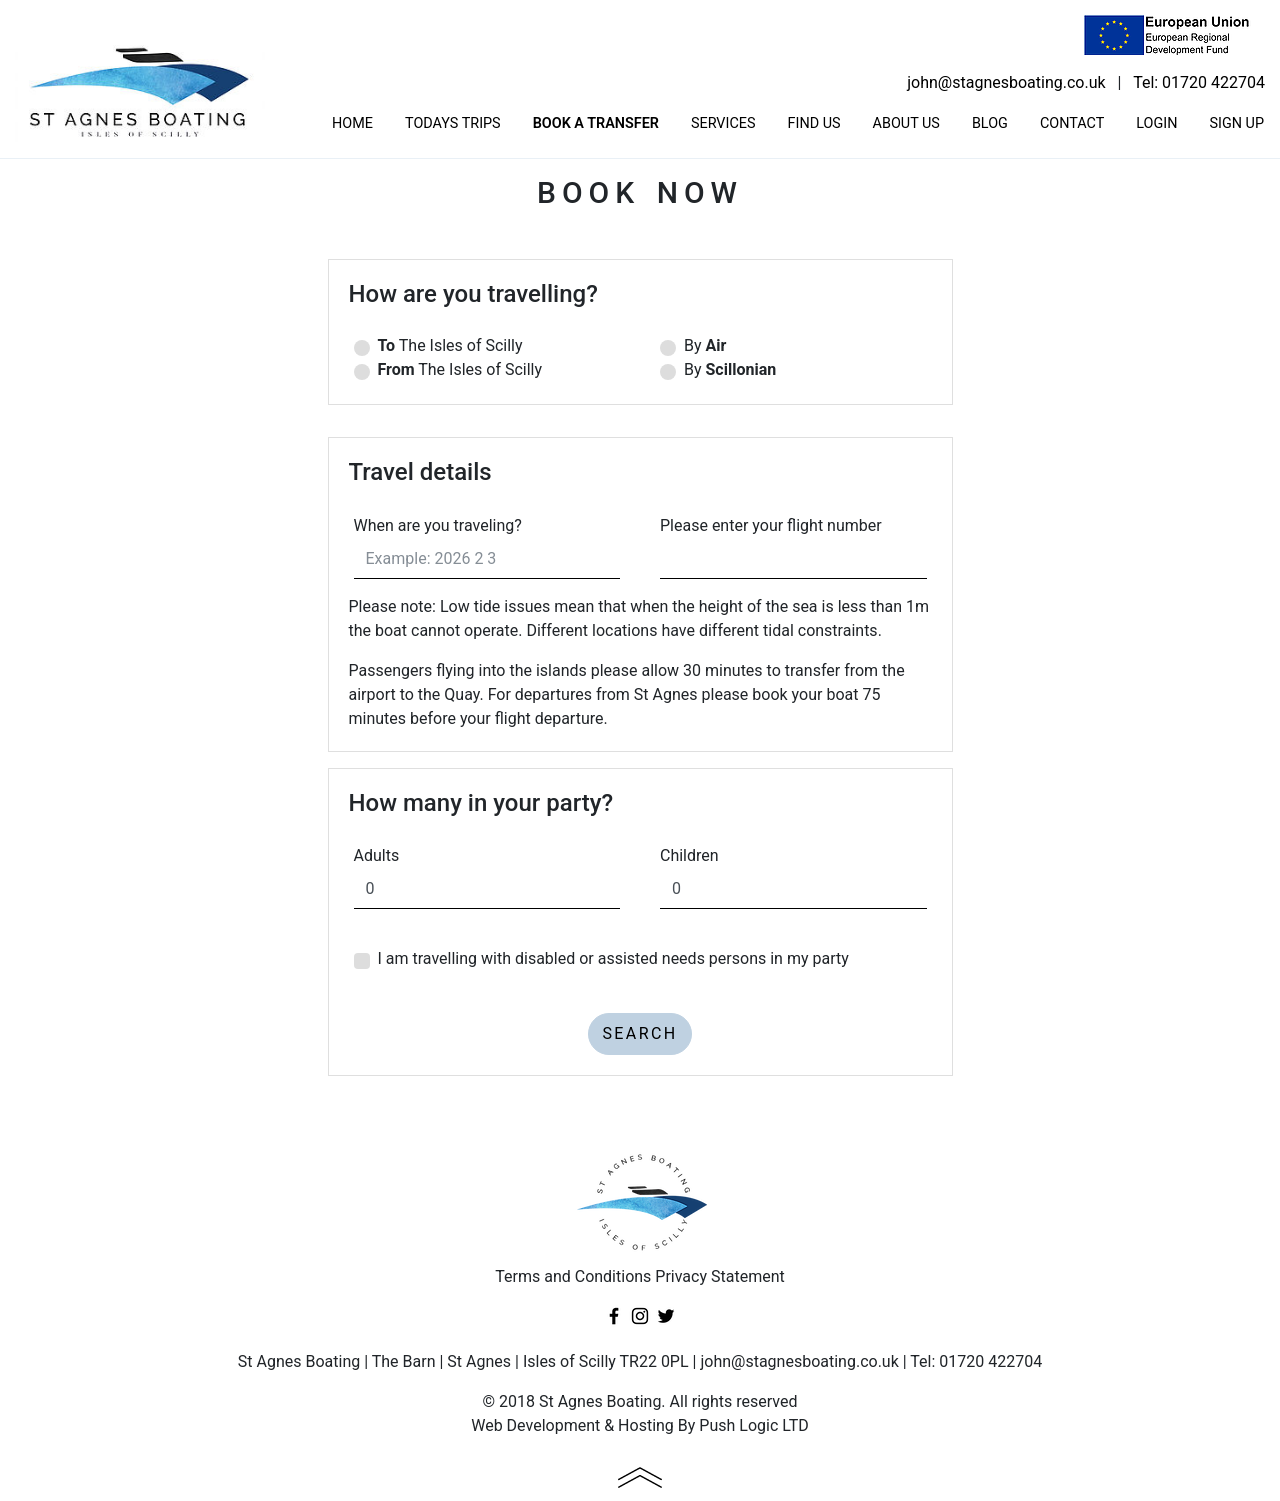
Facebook (614, 1316)
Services (723, 123)
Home (352, 123)
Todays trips (453, 123)
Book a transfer (596, 123)
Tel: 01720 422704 (1199, 82)
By (793, 348)
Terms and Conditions (573, 1276)
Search (639, 1033)
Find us (814, 123)
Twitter (666, 1316)
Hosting (646, 1425)
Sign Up (1236, 123)
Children (689, 855)
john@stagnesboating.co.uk (1006, 82)
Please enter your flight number (771, 525)
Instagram (640, 1316)
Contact (1072, 123)
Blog (990, 123)
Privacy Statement (719, 1276)
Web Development (535, 1425)
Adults (377, 855)
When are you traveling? (438, 525)
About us (906, 123)
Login (1156, 123)
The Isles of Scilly (487, 348)
